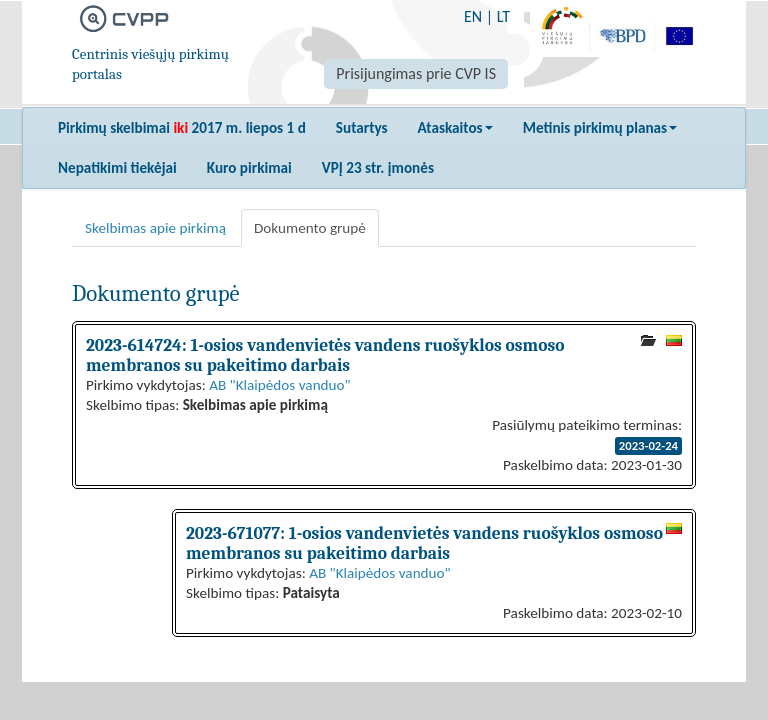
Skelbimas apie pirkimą (155, 228)
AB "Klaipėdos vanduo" (280, 385)
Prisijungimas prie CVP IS (416, 73)
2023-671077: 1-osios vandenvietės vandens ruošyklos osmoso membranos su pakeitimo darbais (424, 543)
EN (473, 16)
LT (503, 16)
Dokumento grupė (310, 228)
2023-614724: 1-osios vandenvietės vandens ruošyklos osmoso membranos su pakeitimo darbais (325, 355)
